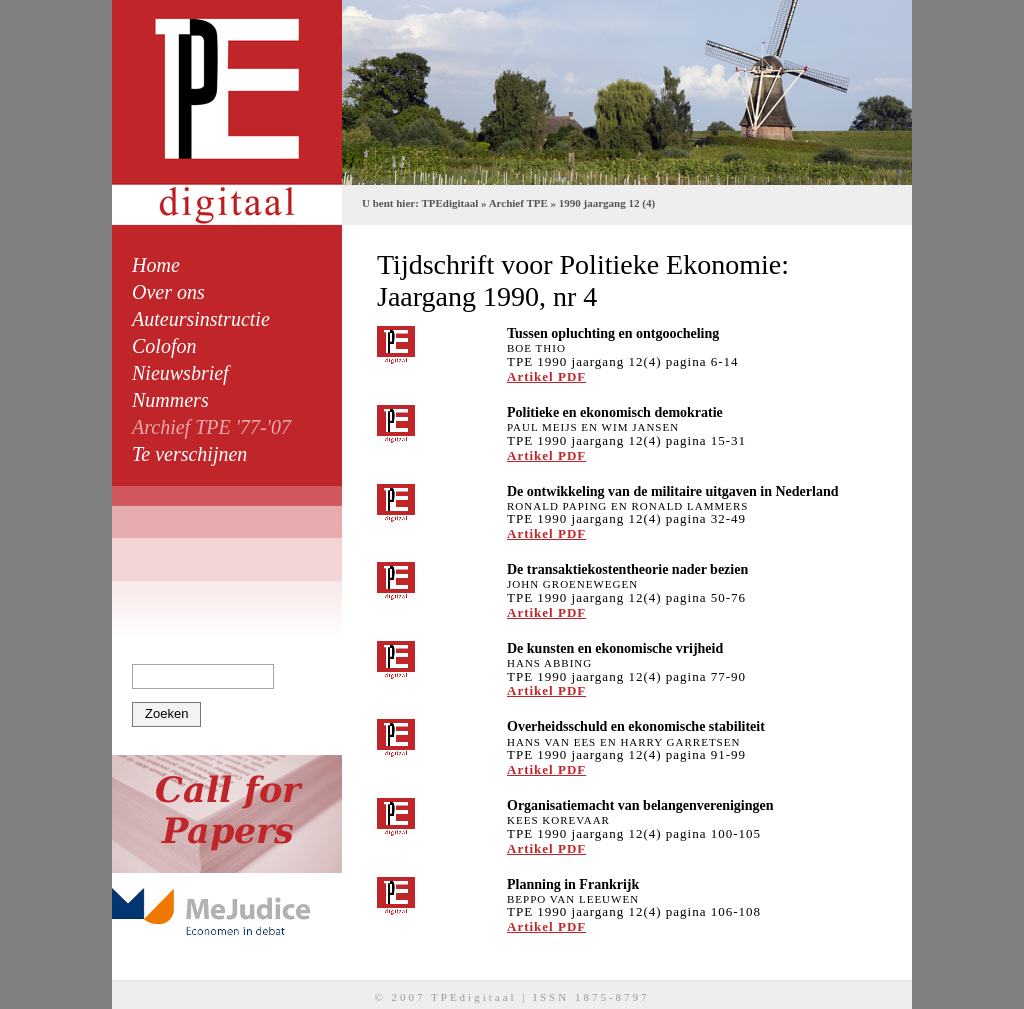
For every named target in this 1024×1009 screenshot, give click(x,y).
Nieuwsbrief (180, 373)
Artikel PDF (546, 376)
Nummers (170, 400)
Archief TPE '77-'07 (211, 427)
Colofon (164, 346)
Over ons (168, 292)
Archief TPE (518, 203)
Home (156, 265)
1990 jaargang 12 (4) (607, 203)
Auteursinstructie (201, 319)
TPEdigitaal (449, 203)
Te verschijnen (189, 454)
